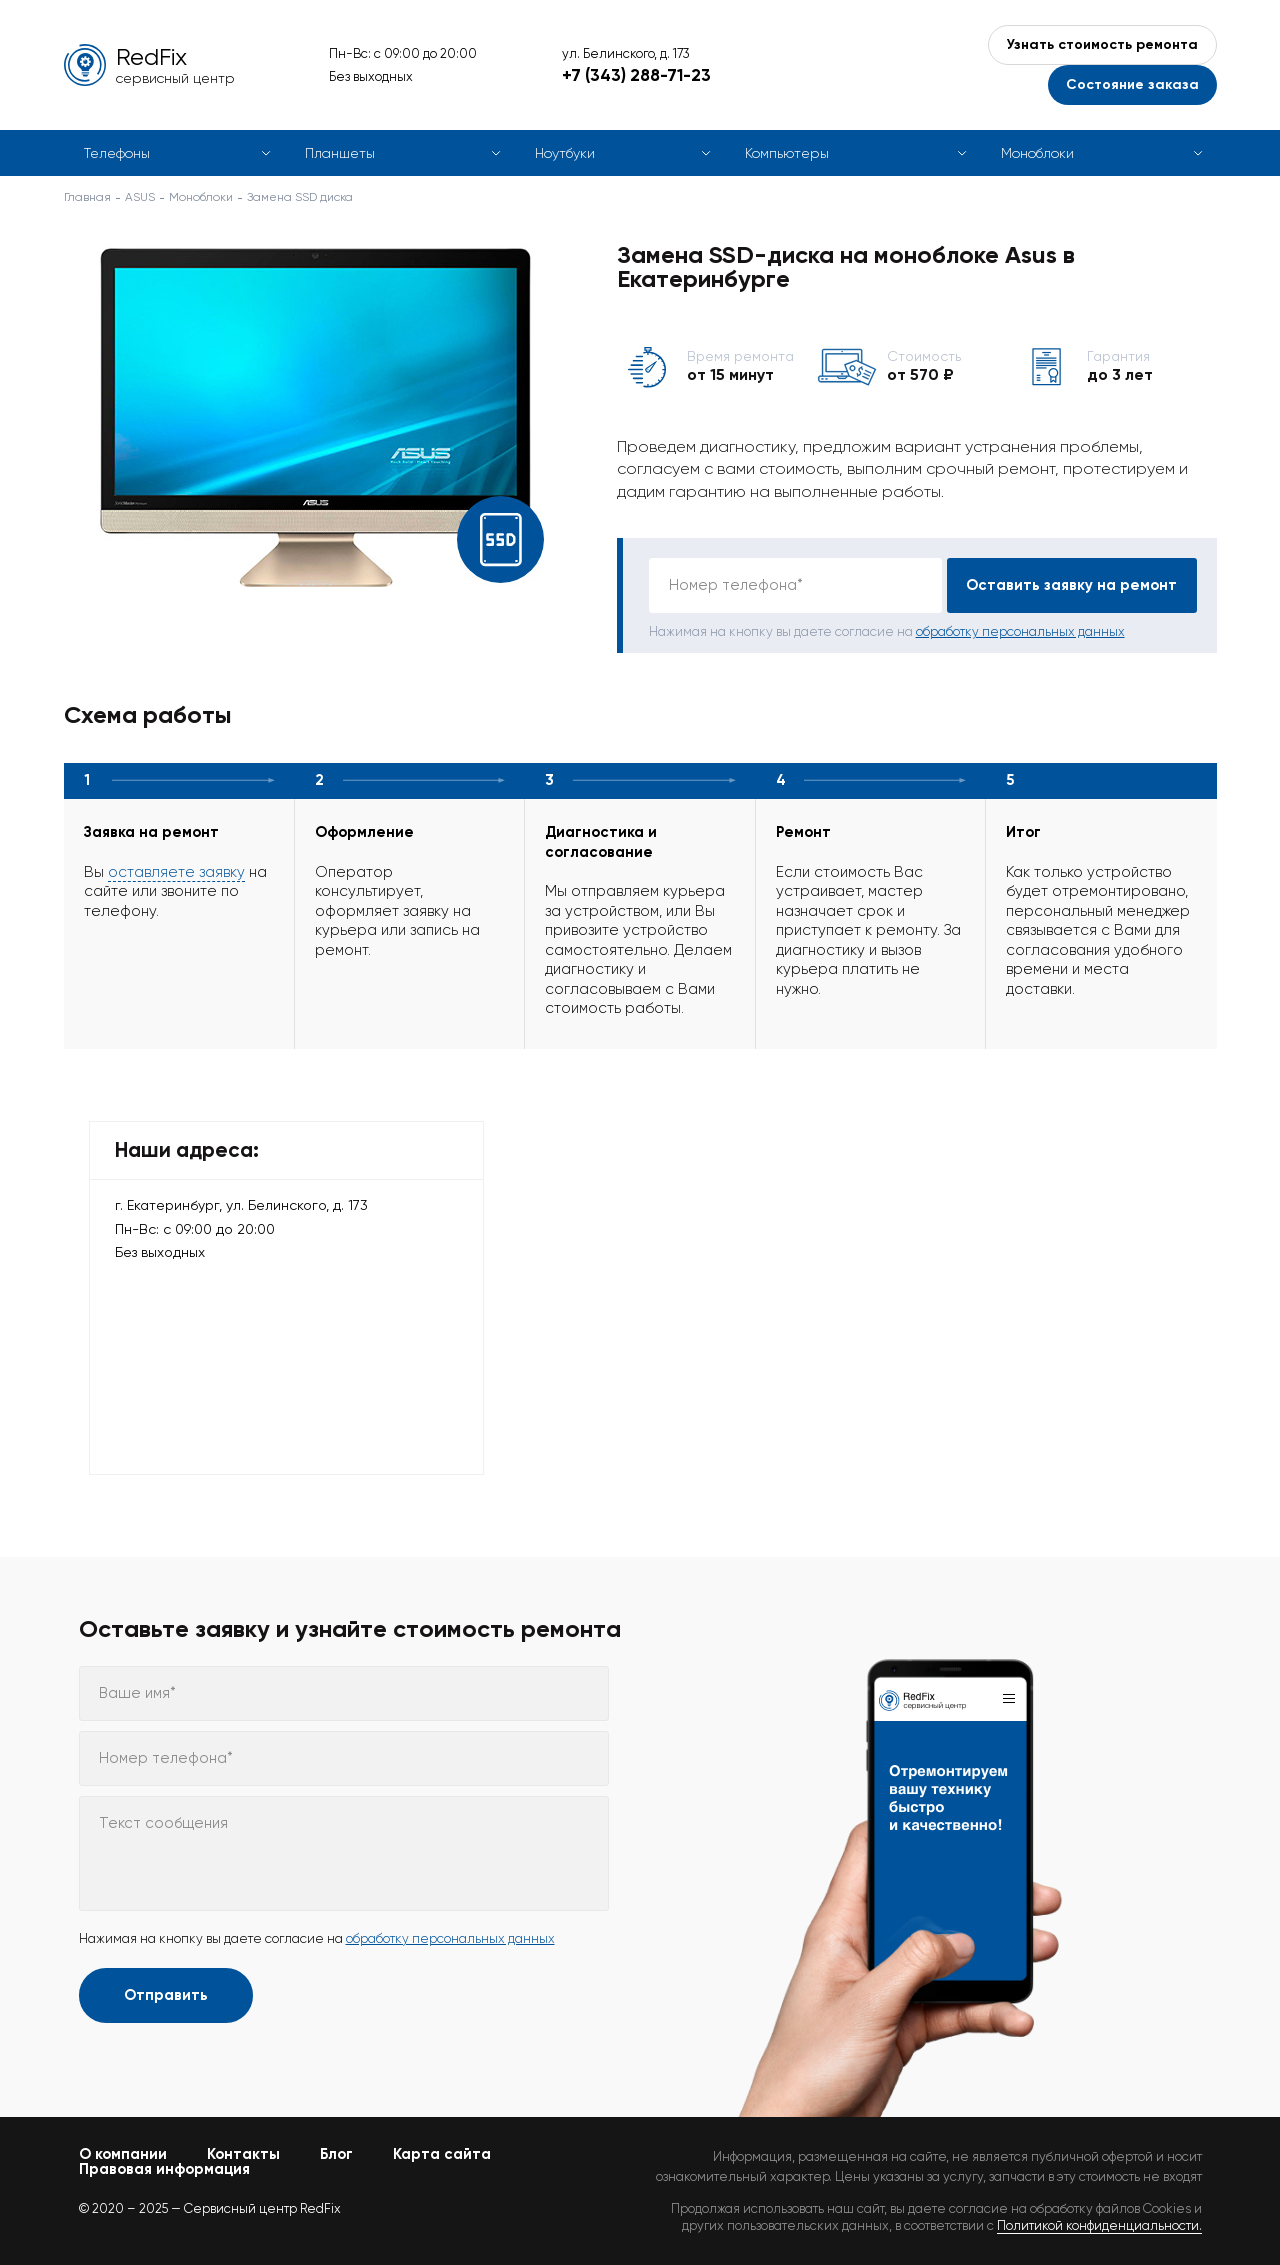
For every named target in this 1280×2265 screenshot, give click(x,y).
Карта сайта (442, 2154)
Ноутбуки (565, 153)
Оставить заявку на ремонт (1071, 585)
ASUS (140, 197)
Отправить (166, 1995)
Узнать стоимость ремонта (1102, 44)
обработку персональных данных (1020, 631)
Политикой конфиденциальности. (1099, 2225)
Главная (87, 197)
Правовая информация (164, 2169)
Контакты (243, 2154)
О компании (123, 2154)
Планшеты (340, 153)
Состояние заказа (1132, 84)
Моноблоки (1037, 153)
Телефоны (117, 153)
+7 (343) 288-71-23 (636, 75)
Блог (336, 2154)
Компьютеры (787, 153)
